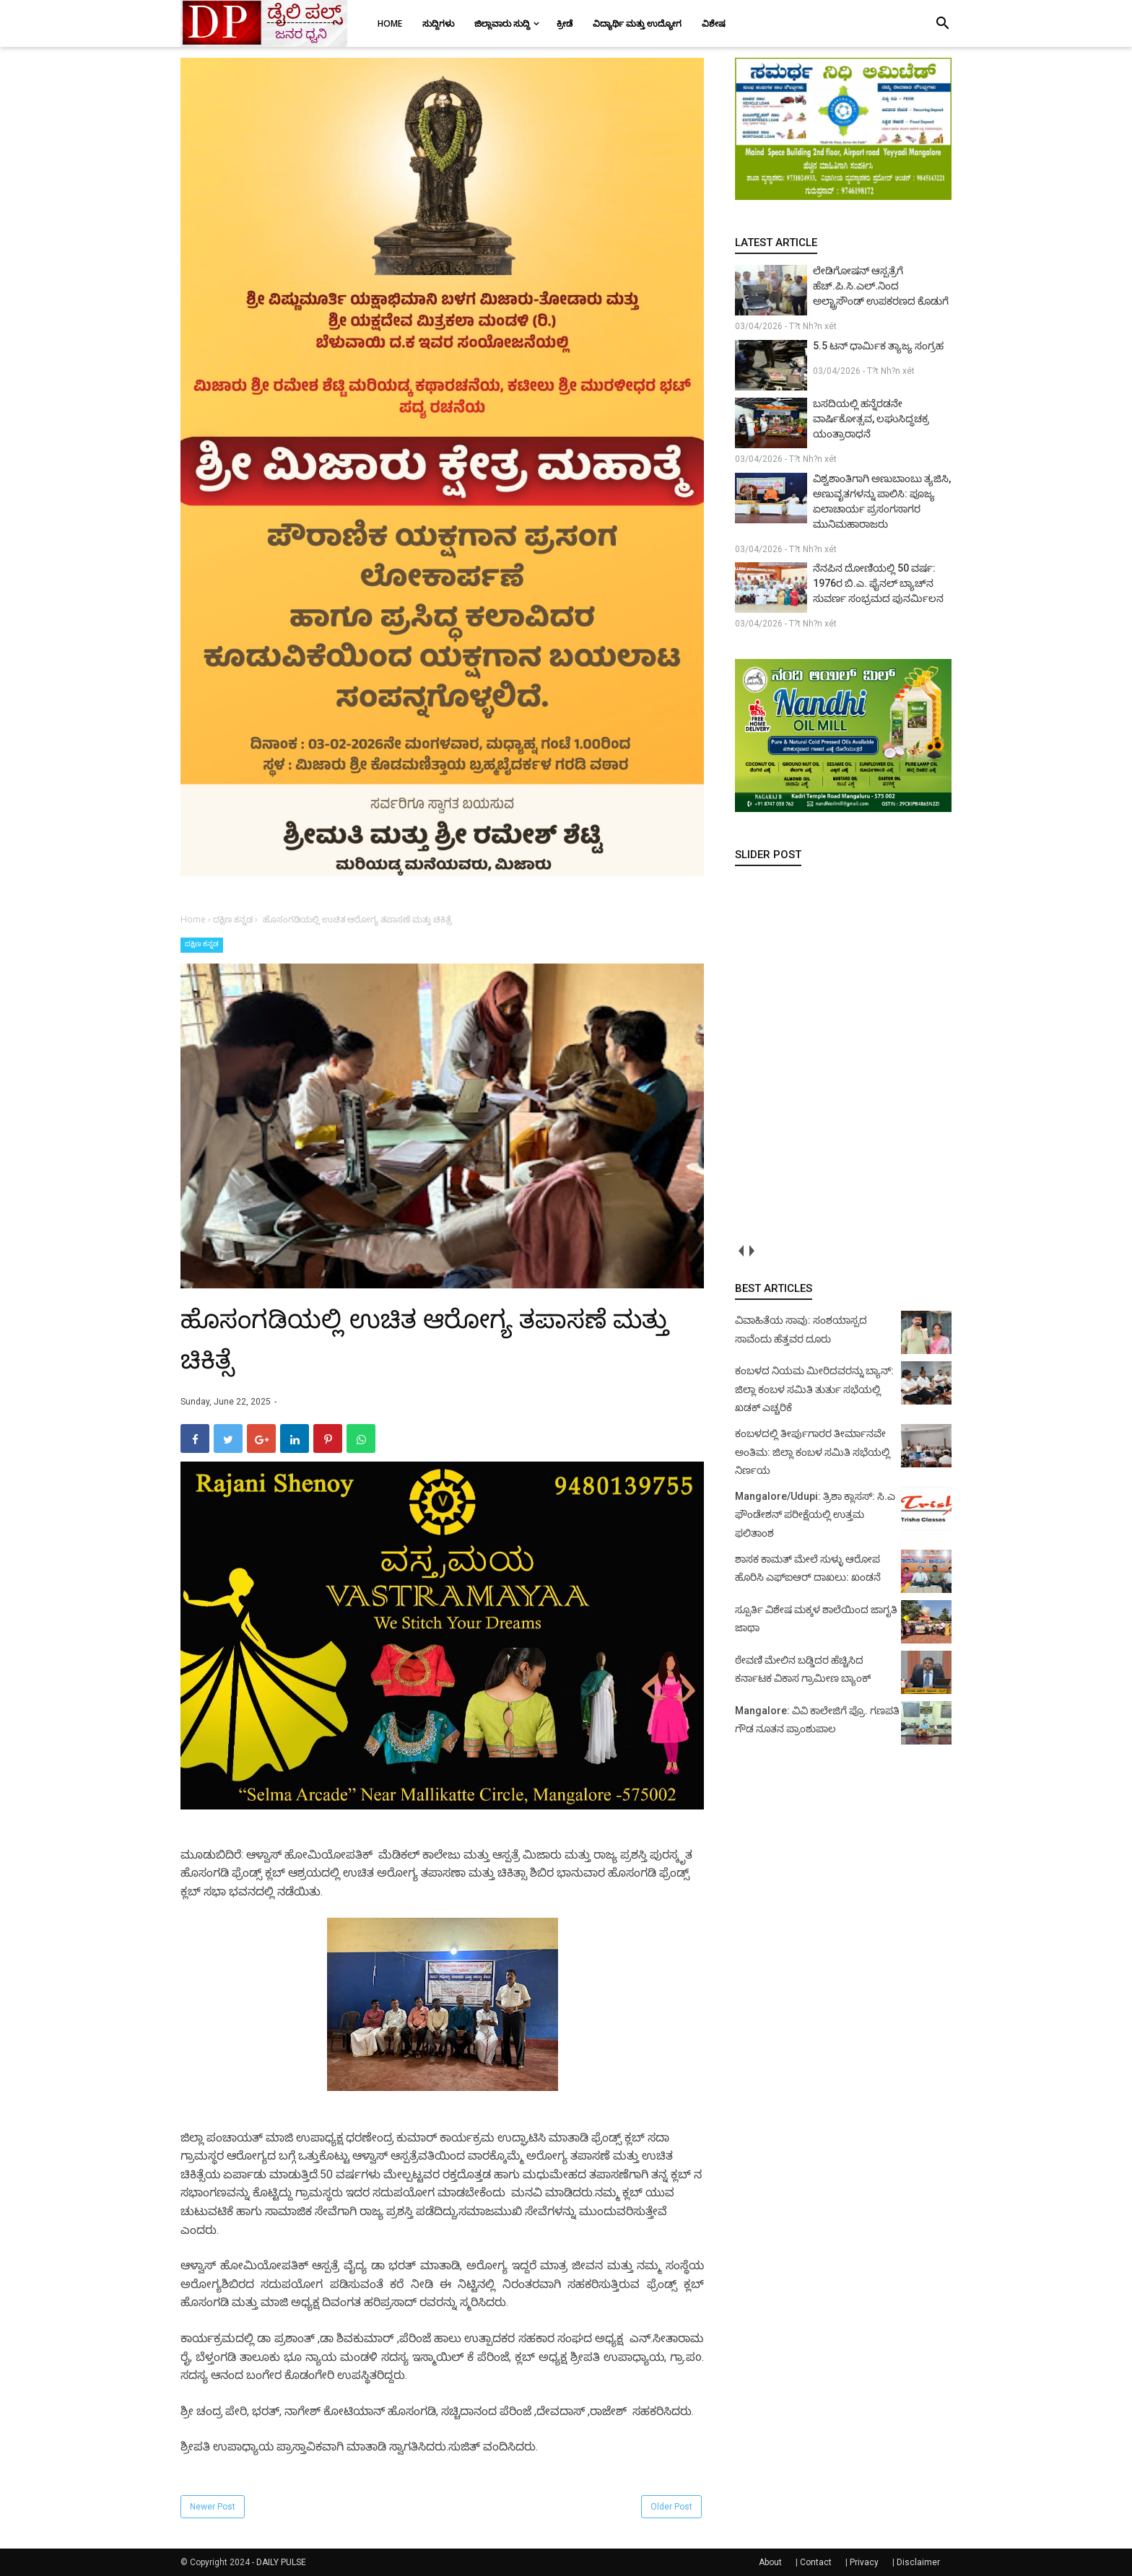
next (751, 1250)
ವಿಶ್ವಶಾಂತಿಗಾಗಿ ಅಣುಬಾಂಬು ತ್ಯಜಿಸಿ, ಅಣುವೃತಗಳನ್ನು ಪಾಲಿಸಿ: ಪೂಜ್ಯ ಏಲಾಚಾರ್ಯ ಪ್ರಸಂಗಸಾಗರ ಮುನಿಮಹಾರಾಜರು (882, 501)
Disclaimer (918, 2562)
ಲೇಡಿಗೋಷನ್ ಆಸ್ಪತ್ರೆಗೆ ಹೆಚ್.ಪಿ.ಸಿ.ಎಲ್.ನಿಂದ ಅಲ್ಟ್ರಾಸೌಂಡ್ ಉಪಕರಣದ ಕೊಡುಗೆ (881, 286)
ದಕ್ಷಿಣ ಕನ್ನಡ (202, 944)
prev (740, 1250)
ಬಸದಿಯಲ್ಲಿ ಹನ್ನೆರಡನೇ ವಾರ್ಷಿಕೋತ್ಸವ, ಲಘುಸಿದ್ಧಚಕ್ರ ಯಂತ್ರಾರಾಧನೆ (871, 419)
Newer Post (212, 2507)
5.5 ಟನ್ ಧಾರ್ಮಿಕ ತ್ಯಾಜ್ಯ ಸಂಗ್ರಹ (878, 346)
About (770, 2562)
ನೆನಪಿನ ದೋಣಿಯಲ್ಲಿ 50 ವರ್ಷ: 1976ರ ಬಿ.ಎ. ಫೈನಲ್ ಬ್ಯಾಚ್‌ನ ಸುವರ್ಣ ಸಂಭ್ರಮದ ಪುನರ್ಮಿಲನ (878, 583)
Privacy (864, 2562)
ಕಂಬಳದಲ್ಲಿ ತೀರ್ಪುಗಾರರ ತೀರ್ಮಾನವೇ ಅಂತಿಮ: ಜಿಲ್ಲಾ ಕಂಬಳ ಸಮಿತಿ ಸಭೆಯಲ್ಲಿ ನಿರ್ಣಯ (812, 1452)
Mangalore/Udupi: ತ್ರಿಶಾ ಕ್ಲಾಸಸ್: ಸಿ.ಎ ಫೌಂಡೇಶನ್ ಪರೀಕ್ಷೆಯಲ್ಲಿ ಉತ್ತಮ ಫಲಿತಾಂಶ (815, 1514)
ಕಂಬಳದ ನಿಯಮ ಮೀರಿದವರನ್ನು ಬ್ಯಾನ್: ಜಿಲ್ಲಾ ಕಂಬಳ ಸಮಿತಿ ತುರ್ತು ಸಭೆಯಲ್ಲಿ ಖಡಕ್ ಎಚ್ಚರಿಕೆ (814, 1389)
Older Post (671, 2507)
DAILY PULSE (281, 2562)
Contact (816, 2562)
